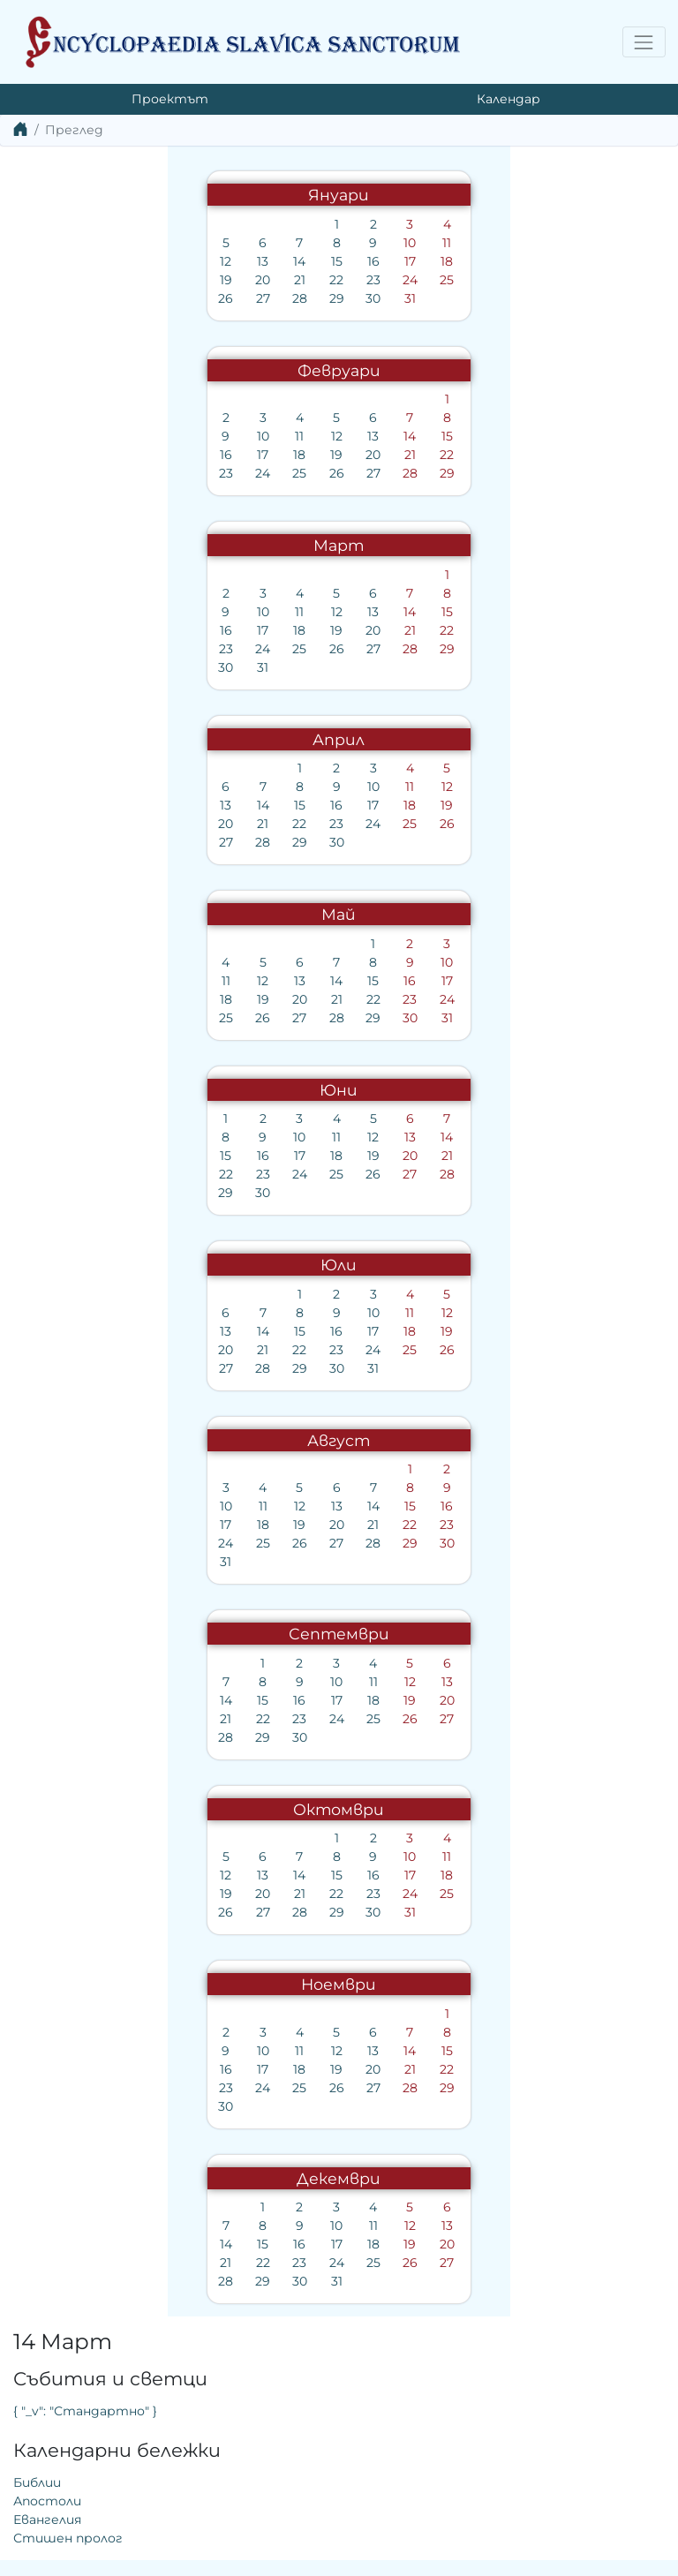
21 (130, 280)
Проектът (170, 99)
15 (167, 261)
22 (167, 280)
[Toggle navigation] (644, 41)
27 (94, 298)
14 (130, 261)
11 (277, 243)
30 (203, 298)
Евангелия (386, 349)
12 (56, 261)
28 (130, 298)
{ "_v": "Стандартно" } (424, 240)
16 (204, 261)
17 (240, 261)
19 (56, 280)
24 (240, 280)
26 (56, 298)
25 (277, 280)
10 (240, 243)
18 (277, 261)
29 (167, 298)
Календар (508, 99)
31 (240, 298)
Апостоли (386, 330)
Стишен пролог (407, 367)
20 (93, 280)
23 (204, 280)
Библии (376, 312)
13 (93, 261)
